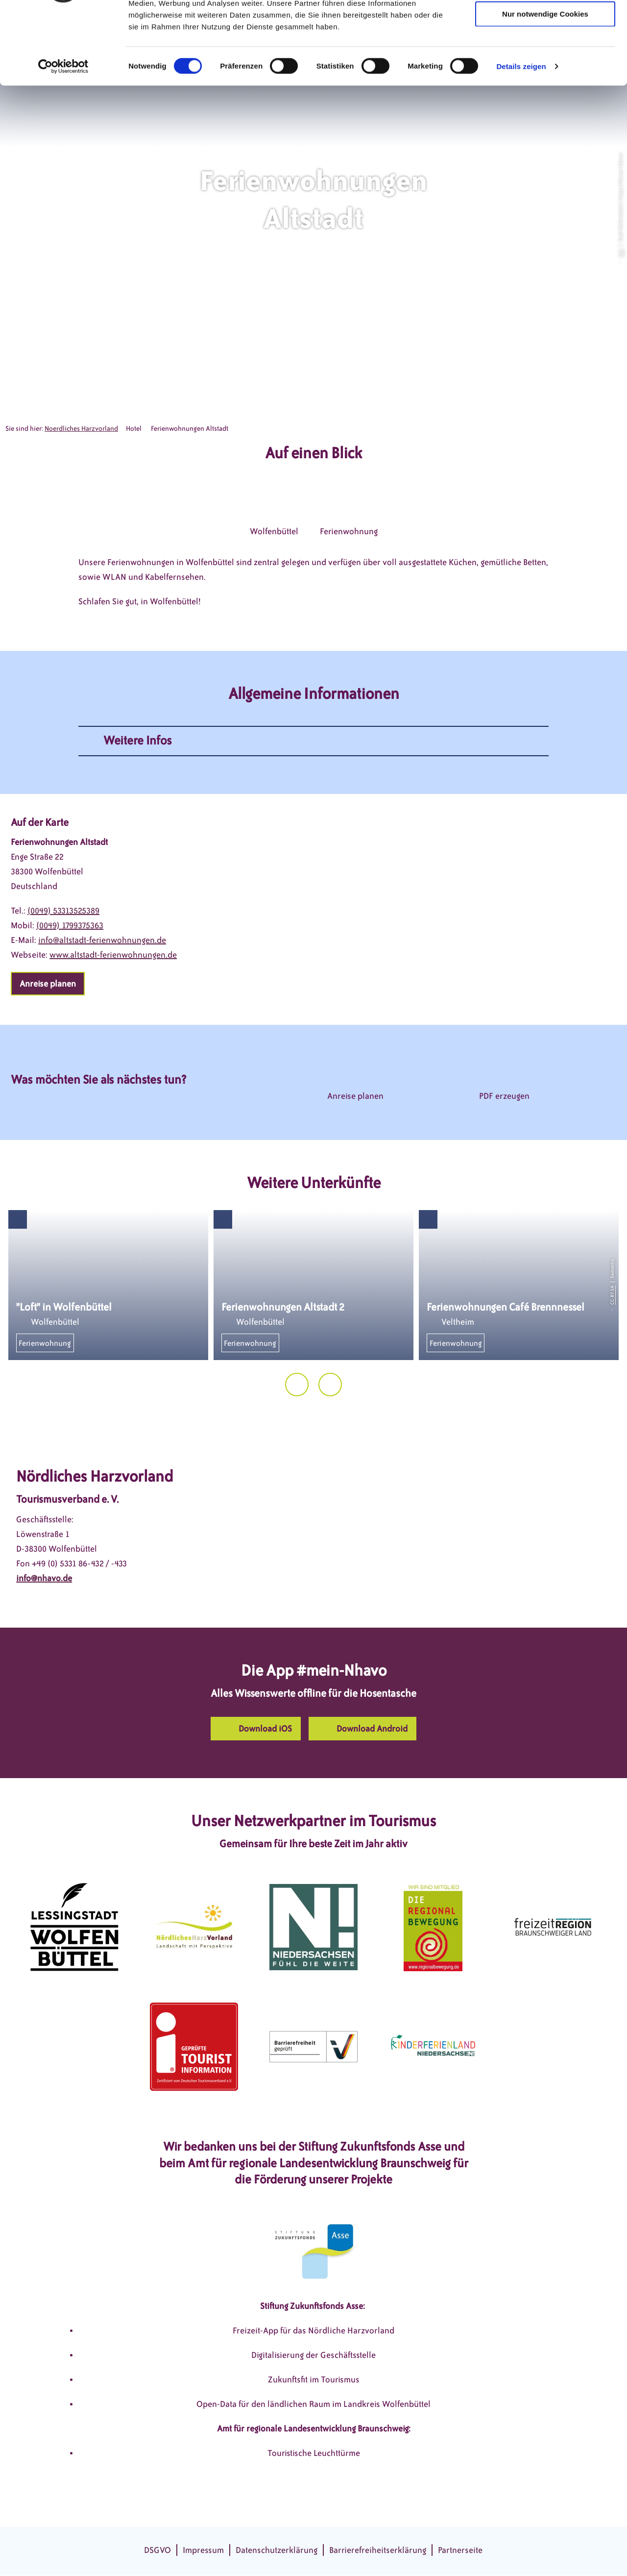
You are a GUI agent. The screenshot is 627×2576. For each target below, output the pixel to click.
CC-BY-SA (612, 1295)
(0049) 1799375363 (69, 925)
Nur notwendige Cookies (545, 82)
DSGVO (157, 2550)
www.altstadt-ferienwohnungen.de (113, 954)
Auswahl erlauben (545, 53)
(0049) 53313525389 (63, 910)
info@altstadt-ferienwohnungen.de (102, 940)
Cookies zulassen (545, 24)
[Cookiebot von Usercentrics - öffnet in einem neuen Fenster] (63, 134)
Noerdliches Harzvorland (81, 428)
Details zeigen (521, 134)
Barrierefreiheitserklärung (377, 2550)
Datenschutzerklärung (276, 2550)
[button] (48, 983)
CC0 (620, 252)
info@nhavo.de (44, 1578)
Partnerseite (460, 2550)
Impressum (203, 2550)
